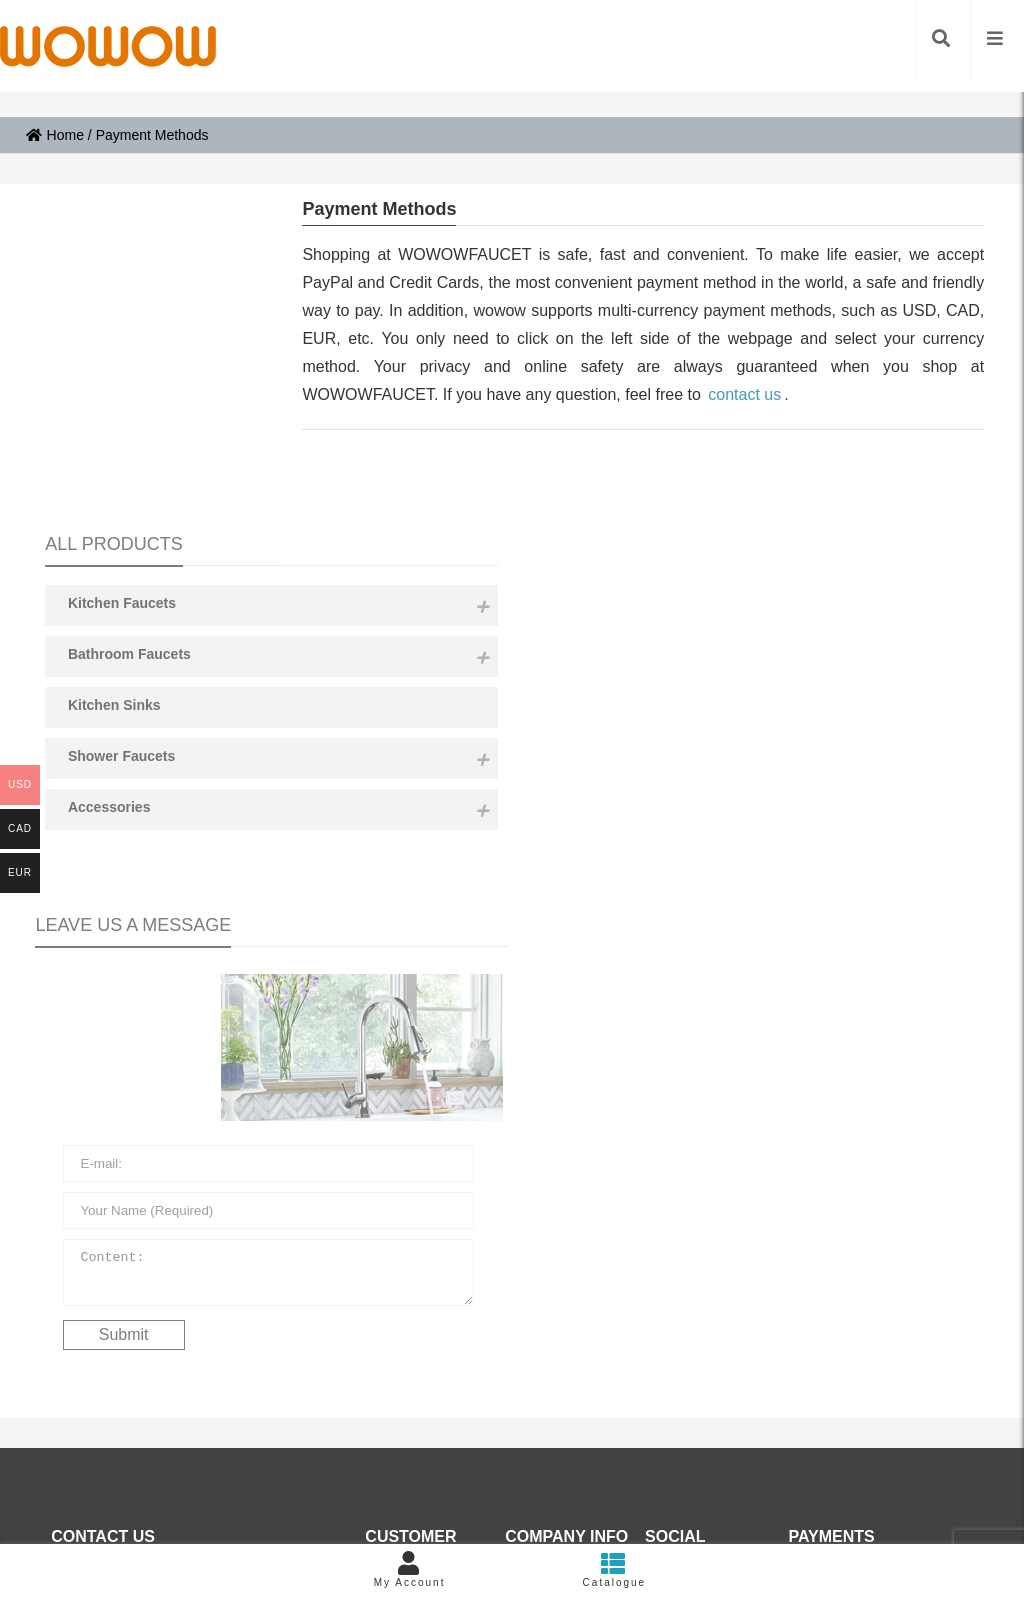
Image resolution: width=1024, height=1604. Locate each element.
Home (55, 135)
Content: (146, 934)
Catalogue (614, 1569)
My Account (409, 1569)
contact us (744, 394)
